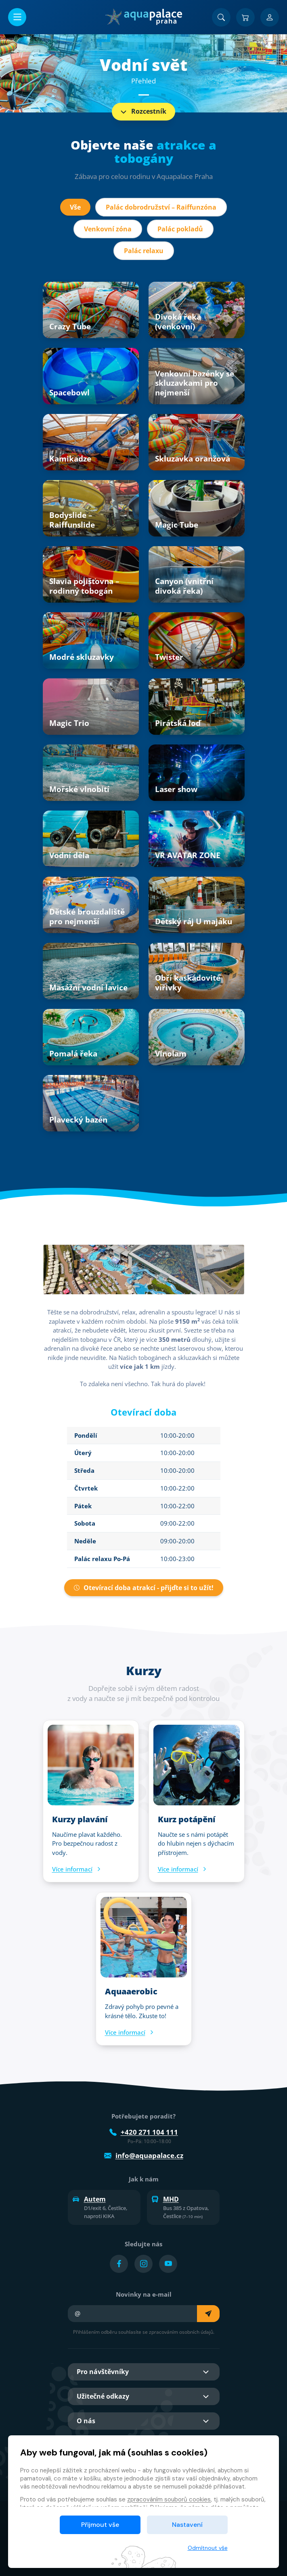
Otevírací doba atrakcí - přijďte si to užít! (144, 1587)
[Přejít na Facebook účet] (119, 2264)
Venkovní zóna (108, 229)
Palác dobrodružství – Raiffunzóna (161, 207)
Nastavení (187, 2524)
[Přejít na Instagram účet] (143, 2264)
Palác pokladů (180, 229)
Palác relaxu (143, 250)
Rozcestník (142, 111)
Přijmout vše (100, 2524)
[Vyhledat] (221, 17)
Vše (75, 207)
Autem (89, 2199)
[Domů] (143, 17)
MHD (165, 2199)
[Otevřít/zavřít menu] (17, 17)
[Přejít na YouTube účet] (168, 2264)
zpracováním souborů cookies (169, 2499)
